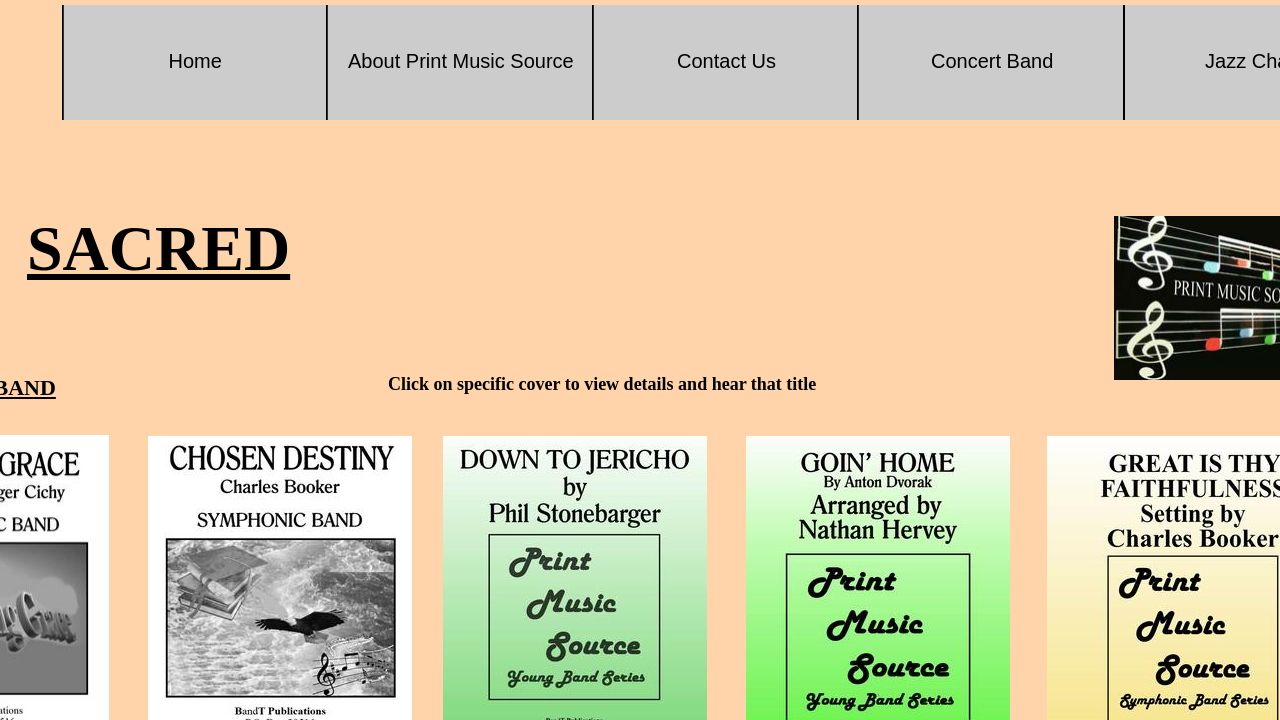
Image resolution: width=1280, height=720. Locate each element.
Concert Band (992, 61)
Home (195, 61)
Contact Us (726, 61)
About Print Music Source (461, 61)
